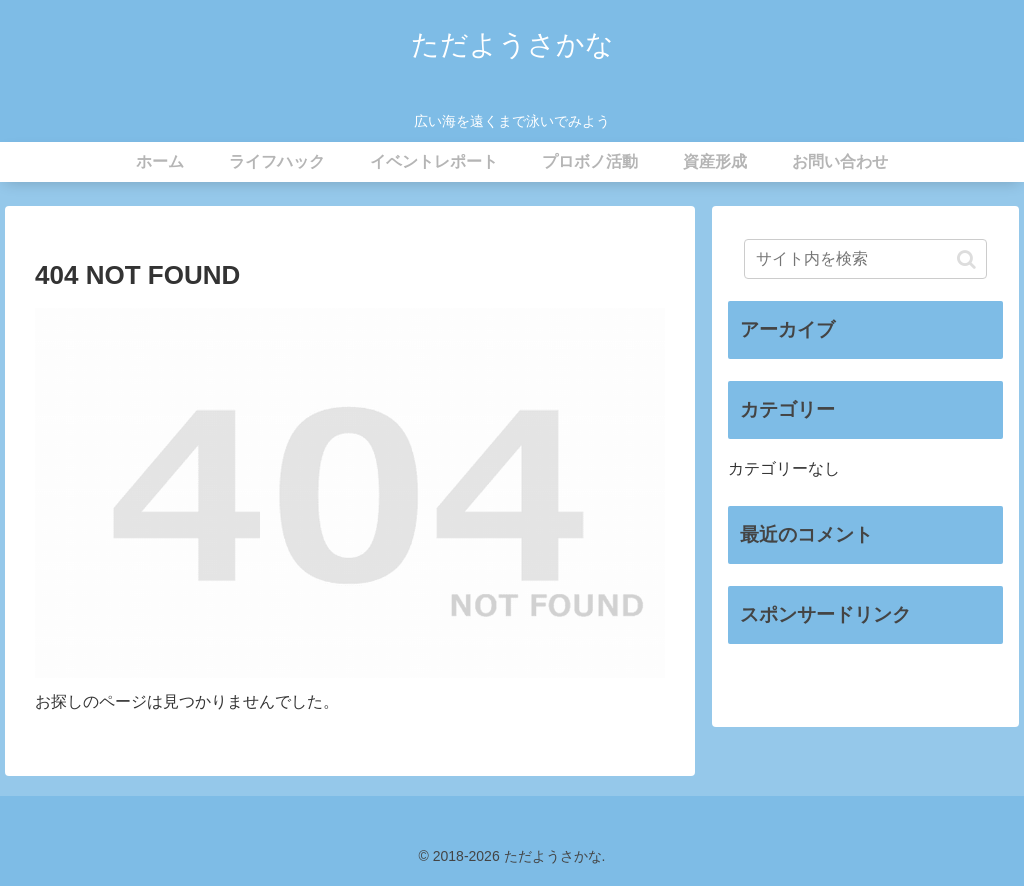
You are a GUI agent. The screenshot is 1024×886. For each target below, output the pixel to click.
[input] (865, 259)
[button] (966, 259)
